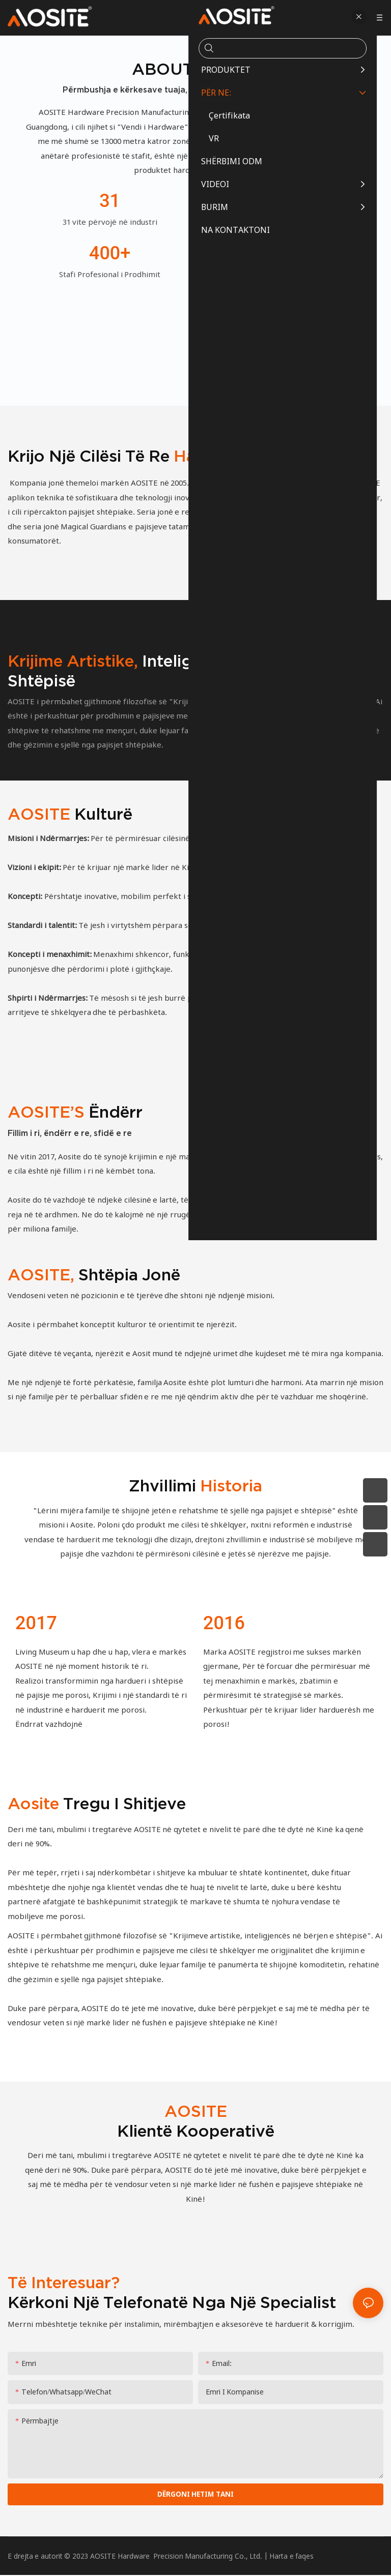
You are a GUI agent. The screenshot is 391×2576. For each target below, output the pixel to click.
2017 (36, 1623)
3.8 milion (281, 253)
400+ (109, 253)
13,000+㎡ (281, 201)
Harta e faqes (291, 2556)
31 (109, 201)
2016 (224, 1623)
